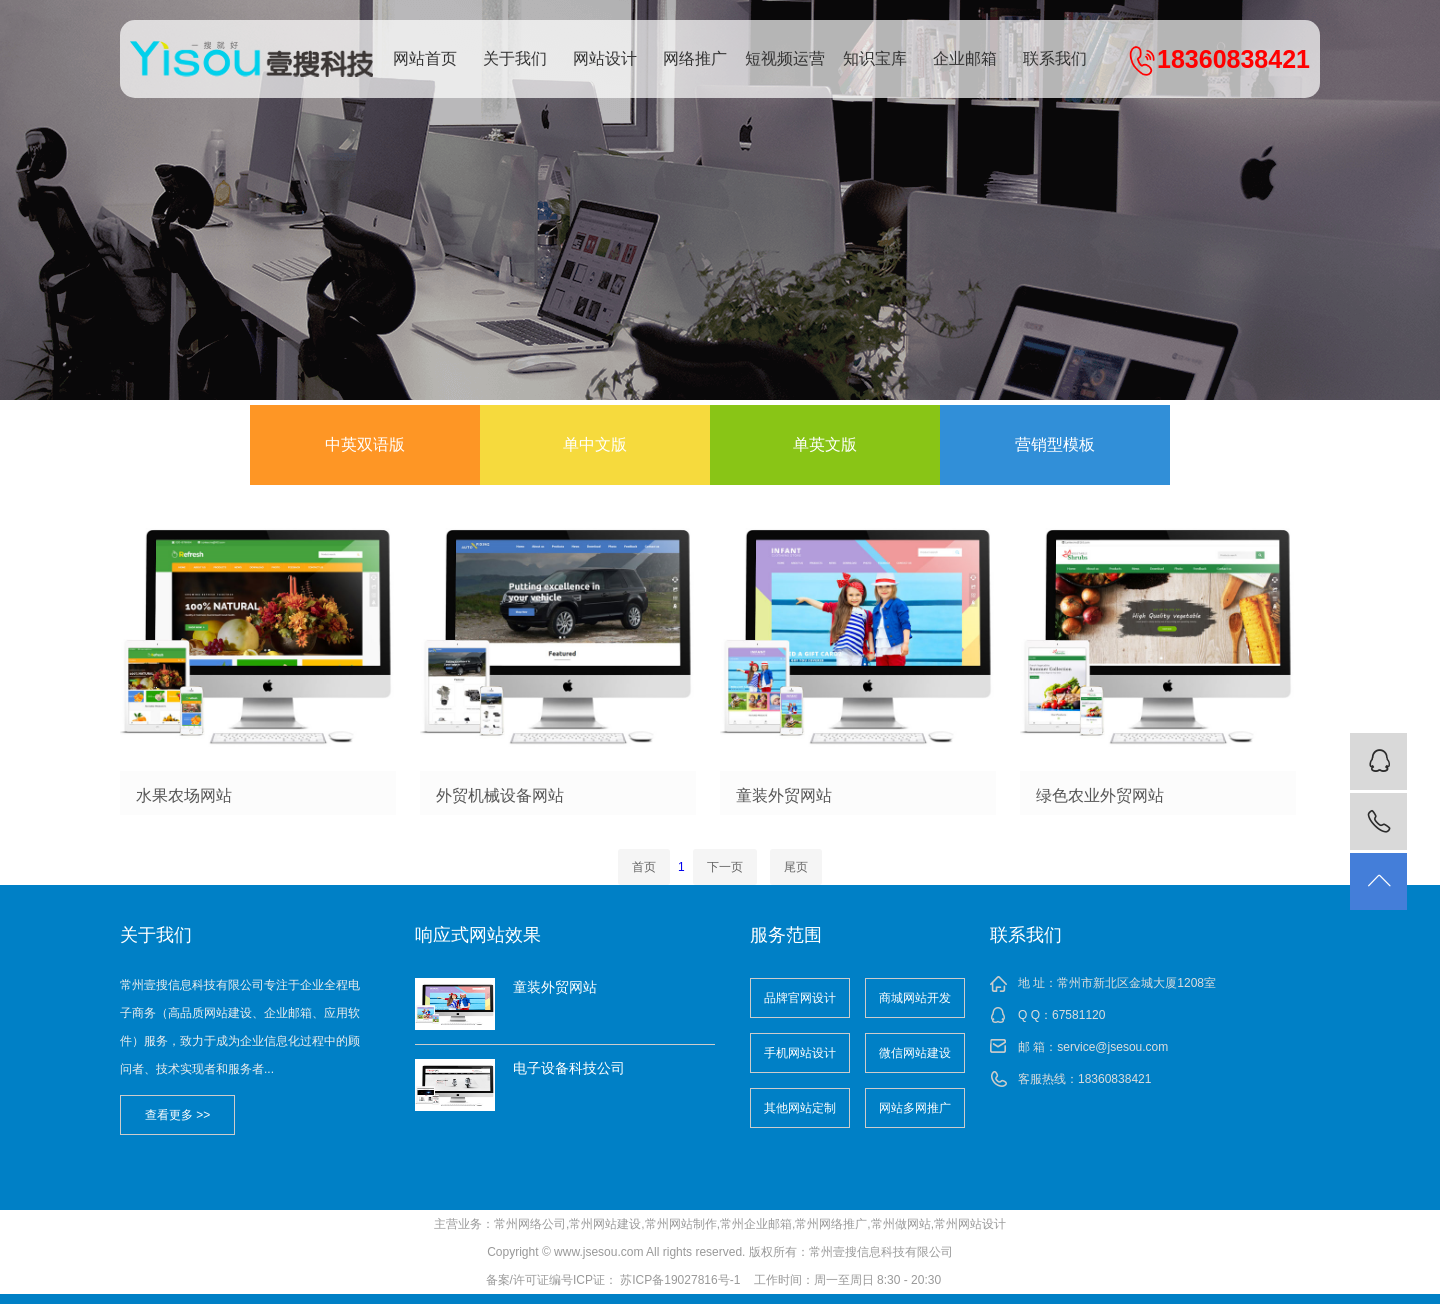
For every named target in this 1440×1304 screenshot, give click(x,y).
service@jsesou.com (1112, 1047)
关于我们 (515, 58)
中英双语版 (365, 444)
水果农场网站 (184, 795)
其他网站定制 (800, 1108)
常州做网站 (901, 1224)
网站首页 (425, 58)
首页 (644, 867)
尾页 (796, 867)
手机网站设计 (800, 1053)
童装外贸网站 (784, 795)
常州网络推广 (831, 1224)
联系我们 (1055, 58)
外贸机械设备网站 (500, 795)
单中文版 (595, 444)
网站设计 (605, 58)
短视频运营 (785, 58)
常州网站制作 (681, 1224)
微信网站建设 (915, 1053)
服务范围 (786, 935)
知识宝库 (875, 58)
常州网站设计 (970, 1224)
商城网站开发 (915, 998)
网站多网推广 (915, 1108)
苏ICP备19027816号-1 (680, 1280)
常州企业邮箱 (756, 1224)
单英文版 (825, 444)
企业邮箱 (965, 58)
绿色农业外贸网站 (1100, 795)
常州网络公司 (530, 1224)
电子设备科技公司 (569, 1068)
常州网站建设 (605, 1224)
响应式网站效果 (478, 935)
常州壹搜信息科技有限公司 (255, 59)
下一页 (725, 867)
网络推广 (695, 58)
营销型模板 (1055, 444)
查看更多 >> (177, 1115)
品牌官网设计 (800, 998)
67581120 (1078, 1015)
